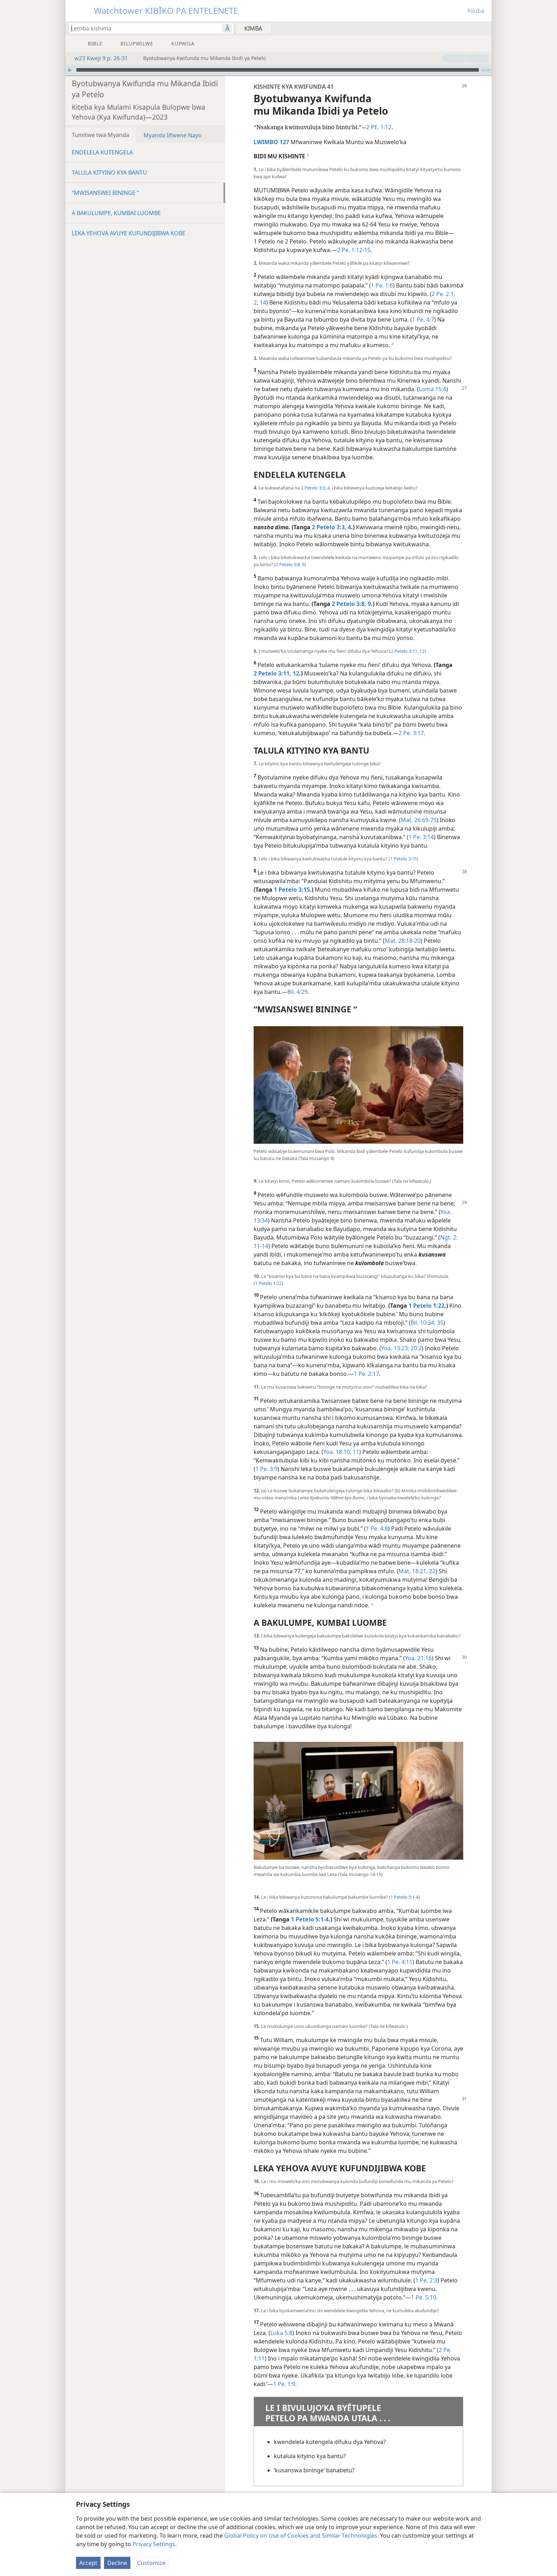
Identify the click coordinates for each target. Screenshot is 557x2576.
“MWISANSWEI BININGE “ (105, 193)
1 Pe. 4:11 (399, 1962)
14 (262, 302)
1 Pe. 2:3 (426, 2280)
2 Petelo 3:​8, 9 (290, 564)
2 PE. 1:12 (378, 127)
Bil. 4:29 (297, 992)
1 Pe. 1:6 (382, 285)
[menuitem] (483, 28)
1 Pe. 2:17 (366, 1374)
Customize (151, 2563)
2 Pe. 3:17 (411, 733)
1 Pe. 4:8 (377, 1528)
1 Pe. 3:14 (421, 837)
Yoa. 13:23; (395, 1348)
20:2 (415, 1348)
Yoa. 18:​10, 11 (341, 1452)
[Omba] (70, 70)
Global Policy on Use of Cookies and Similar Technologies (300, 2535)
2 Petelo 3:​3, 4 (315, 488)
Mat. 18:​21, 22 (417, 1571)
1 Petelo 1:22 (268, 1283)
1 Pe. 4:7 (423, 319)
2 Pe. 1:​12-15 (354, 250)
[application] (278, 70)
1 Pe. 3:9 (266, 1469)
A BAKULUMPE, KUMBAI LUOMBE (116, 213)
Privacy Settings (154, 2544)
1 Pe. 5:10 (423, 2297)
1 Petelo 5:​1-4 (404, 1897)
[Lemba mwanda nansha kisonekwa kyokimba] (142, 28)
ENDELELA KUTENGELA (102, 152)
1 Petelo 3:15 (403, 858)
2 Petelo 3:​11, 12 (407, 651)
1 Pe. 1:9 (284, 2384)
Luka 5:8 (281, 2333)
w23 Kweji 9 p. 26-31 (97, 58)
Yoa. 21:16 (418, 1658)
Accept (88, 2563)
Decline (117, 2563)
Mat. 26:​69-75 (419, 820)
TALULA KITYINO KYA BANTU (109, 172)
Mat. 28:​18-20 (403, 941)
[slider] (277, 70)
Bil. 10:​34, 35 (427, 1323)
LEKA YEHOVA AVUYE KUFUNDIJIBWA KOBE (128, 233)
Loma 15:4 (432, 389)
